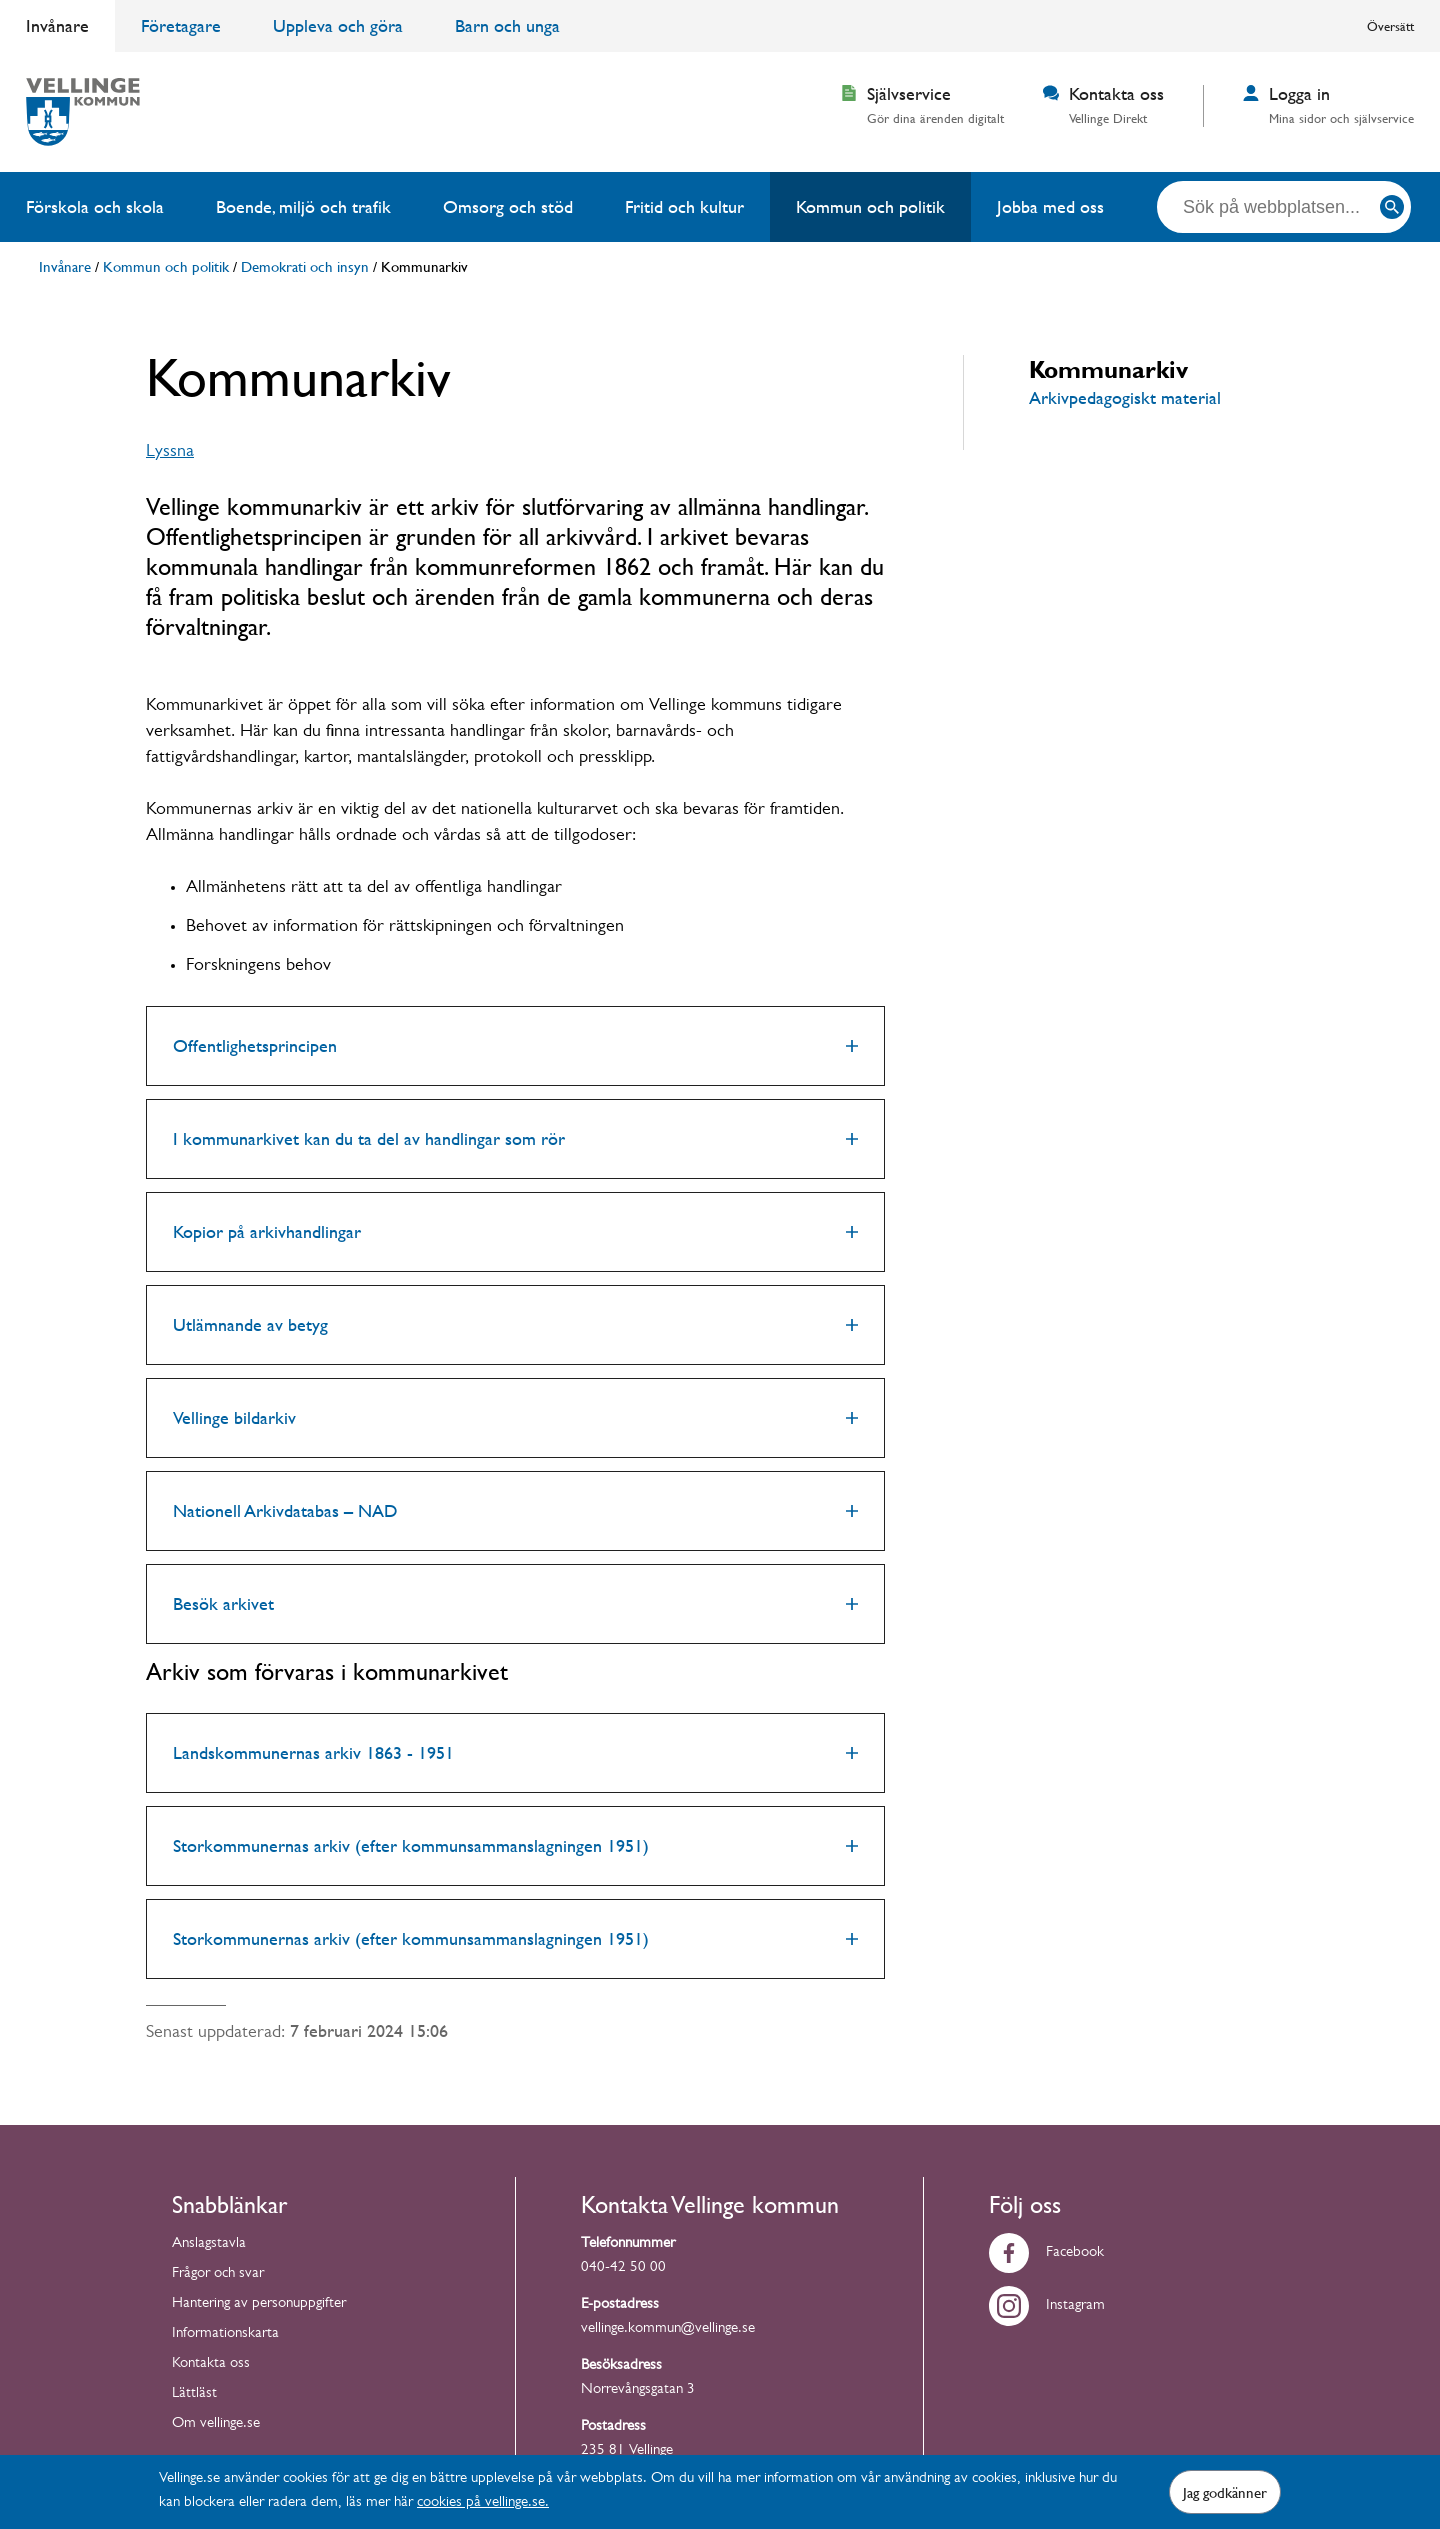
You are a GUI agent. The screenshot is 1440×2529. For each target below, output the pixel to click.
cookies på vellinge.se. (483, 2503)
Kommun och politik (870, 206)
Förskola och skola (95, 206)
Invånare (57, 25)
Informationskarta (225, 2334)
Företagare (181, 25)
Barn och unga (507, 25)
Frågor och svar (218, 2274)
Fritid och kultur (684, 206)
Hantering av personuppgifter (259, 2304)
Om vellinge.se (216, 2424)
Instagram (1047, 2306)
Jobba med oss (1050, 206)
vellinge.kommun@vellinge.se (668, 2329)
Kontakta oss (211, 2364)
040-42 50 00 (623, 2268)
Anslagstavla (209, 2244)
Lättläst (194, 2394)
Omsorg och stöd (508, 206)
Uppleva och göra (338, 25)
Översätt (1390, 26)
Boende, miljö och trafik (303, 206)
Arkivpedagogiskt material (1125, 397)
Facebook (1046, 2253)
